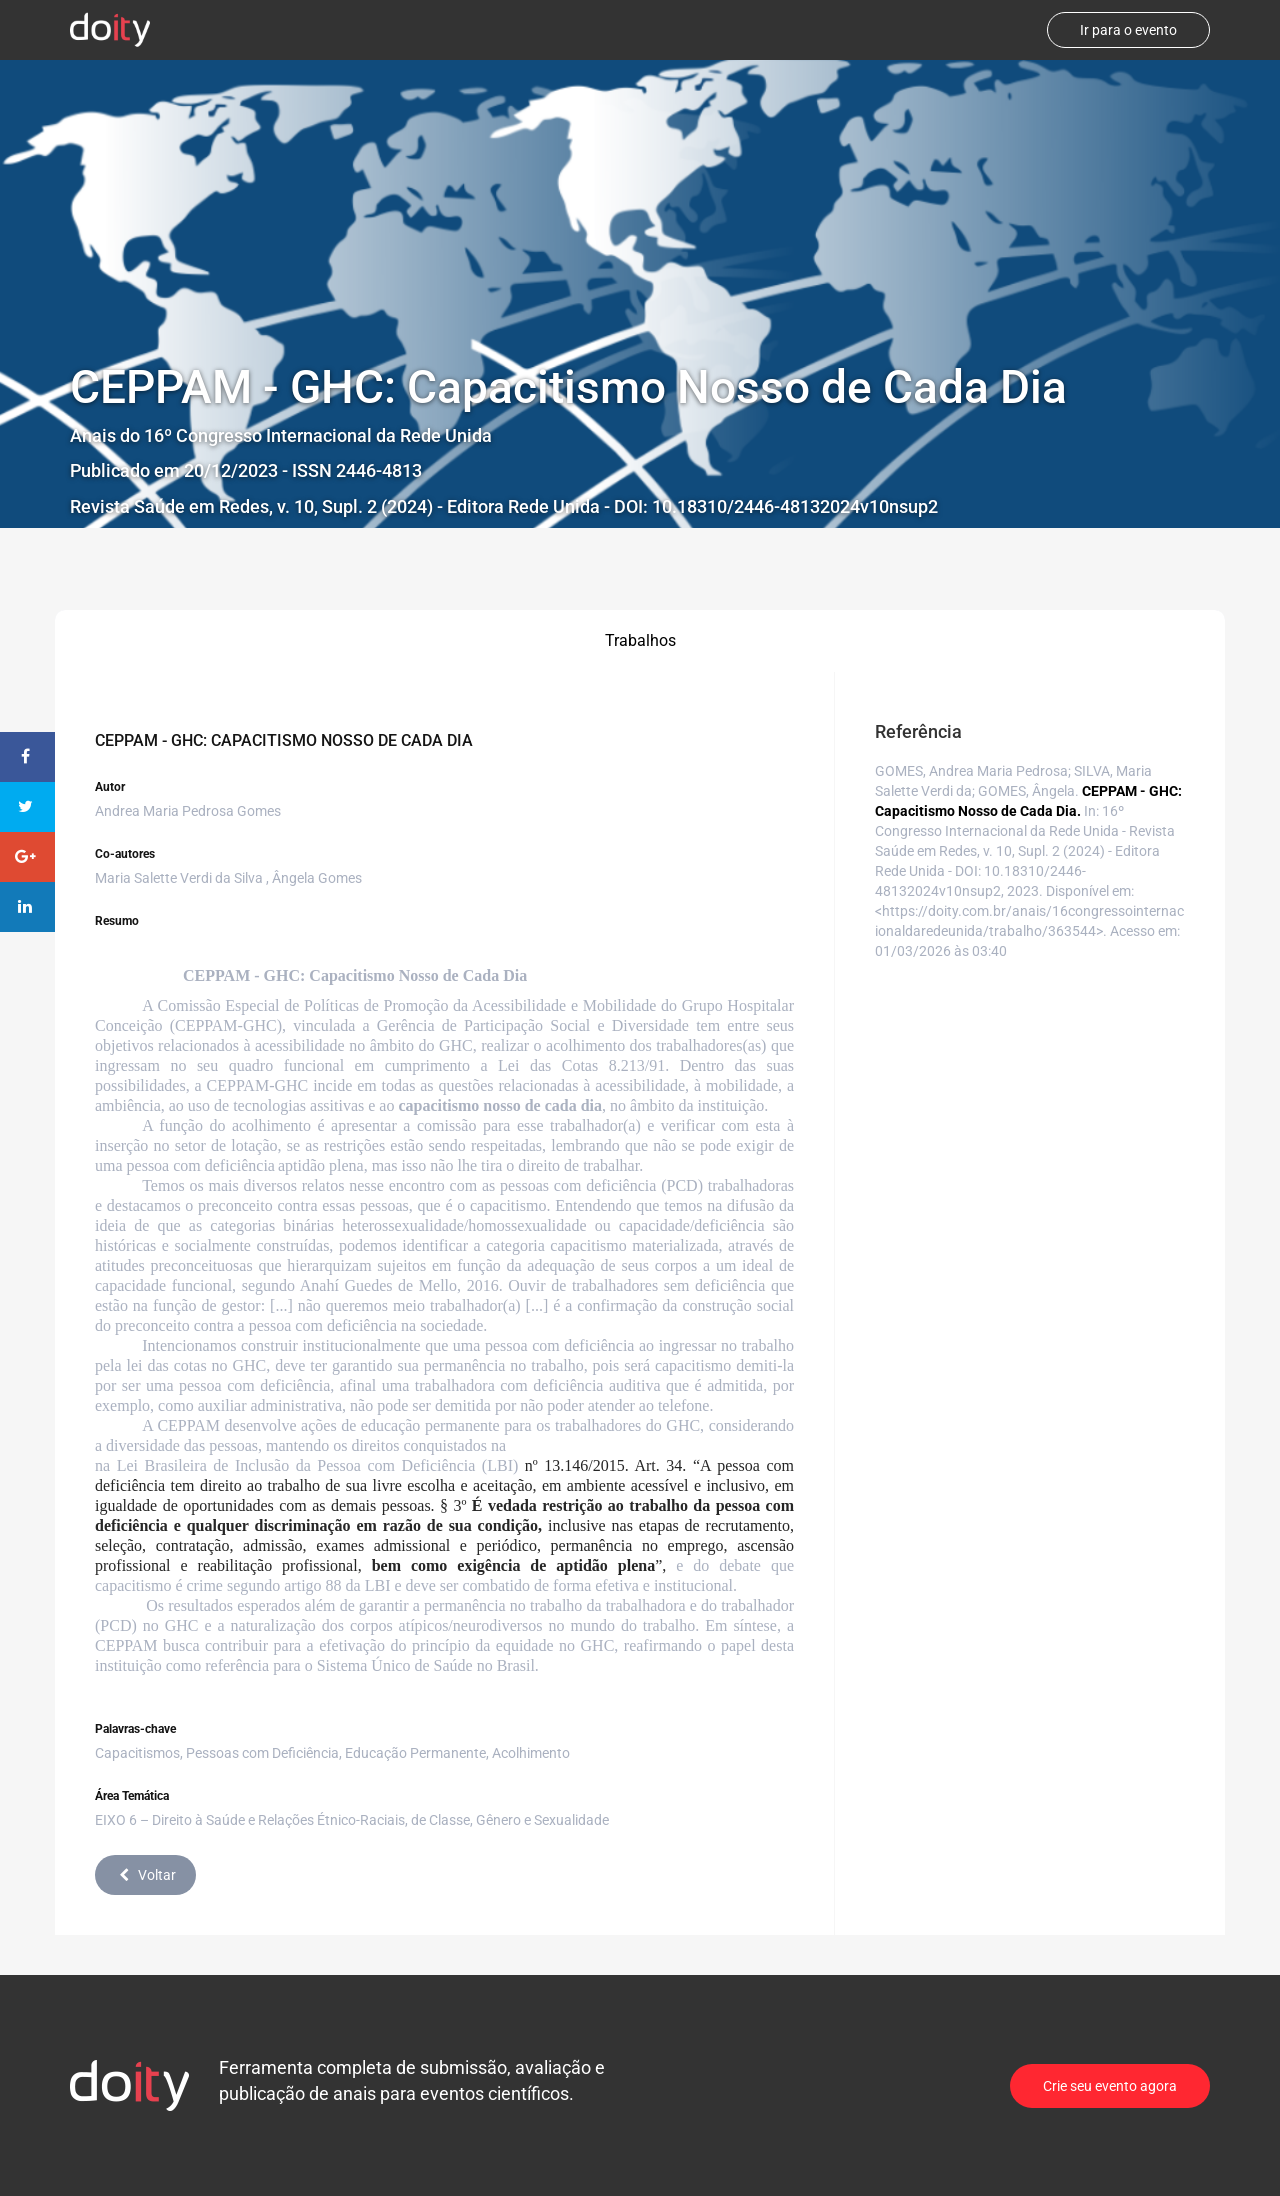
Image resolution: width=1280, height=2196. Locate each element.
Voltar (145, 1875)
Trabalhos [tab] (640, 640)
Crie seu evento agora (1110, 2086)
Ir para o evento (1128, 30)
